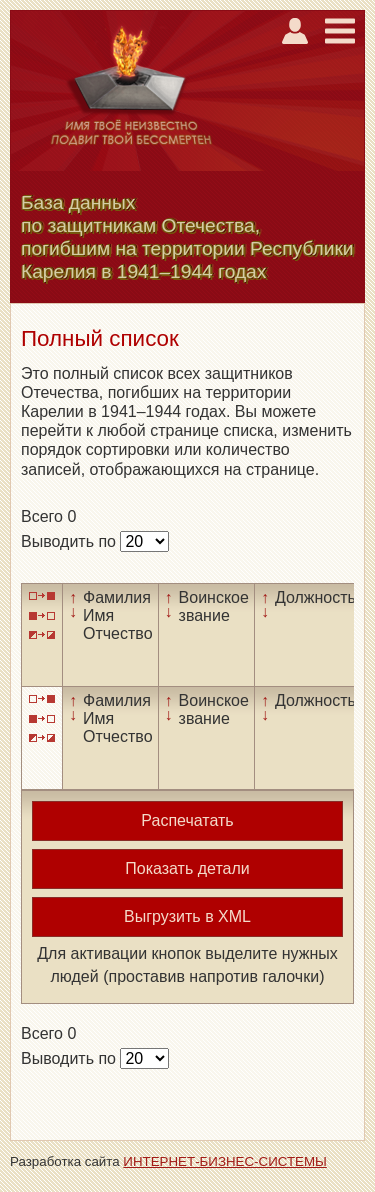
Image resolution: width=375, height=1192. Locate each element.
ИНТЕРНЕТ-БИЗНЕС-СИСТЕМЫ (225, 1161)
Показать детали (187, 868)
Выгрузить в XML (187, 916)
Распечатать (187, 820)
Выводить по (70, 541)
